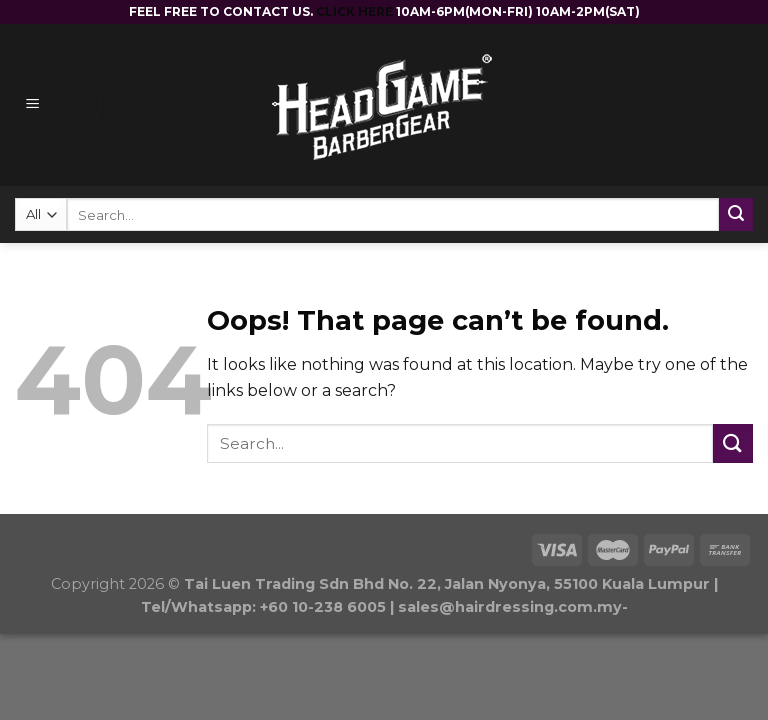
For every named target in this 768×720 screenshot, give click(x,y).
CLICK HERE (356, 11)
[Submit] (733, 443)
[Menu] (60, 105)
